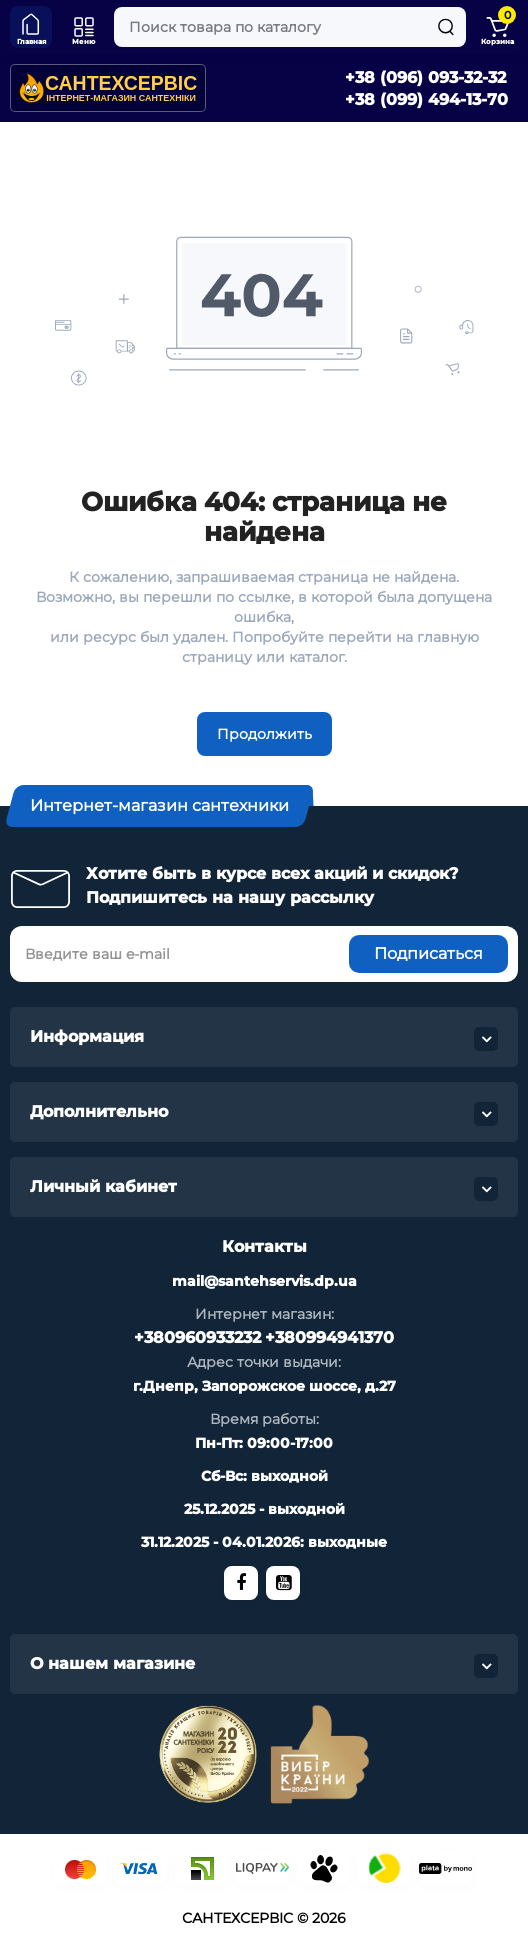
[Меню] (84, 27)
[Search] (446, 27)
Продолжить (264, 734)
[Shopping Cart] (497, 27)
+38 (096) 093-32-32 (425, 77)
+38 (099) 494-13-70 (426, 99)
